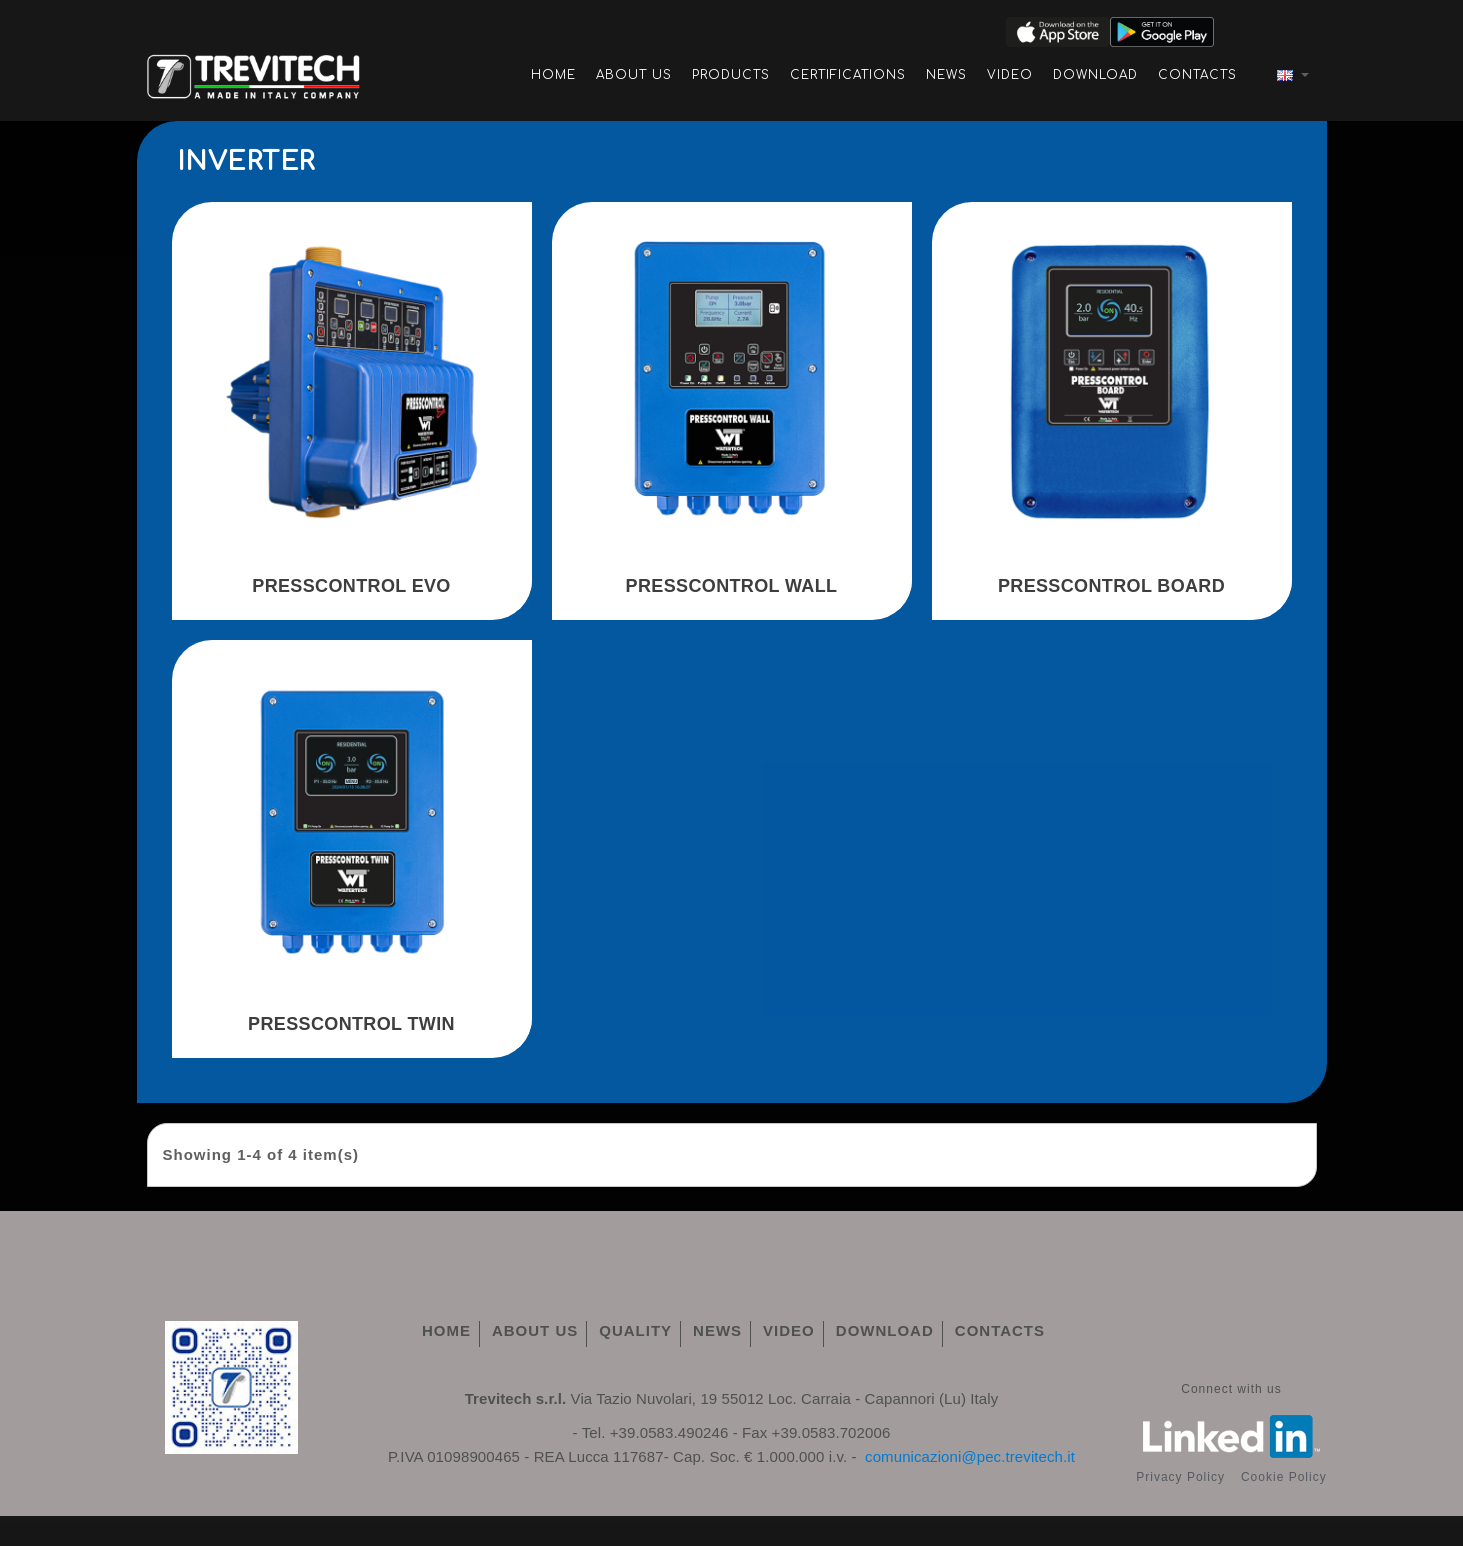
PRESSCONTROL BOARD (1111, 586)
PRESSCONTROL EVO (351, 586)
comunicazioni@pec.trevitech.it (970, 1456)
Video (1010, 75)
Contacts (1197, 75)
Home (553, 75)
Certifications (848, 75)
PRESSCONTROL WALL (732, 586)
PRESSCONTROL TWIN (351, 1024)
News (946, 75)
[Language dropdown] (1292, 75)
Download (1095, 75)
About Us (634, 75)
